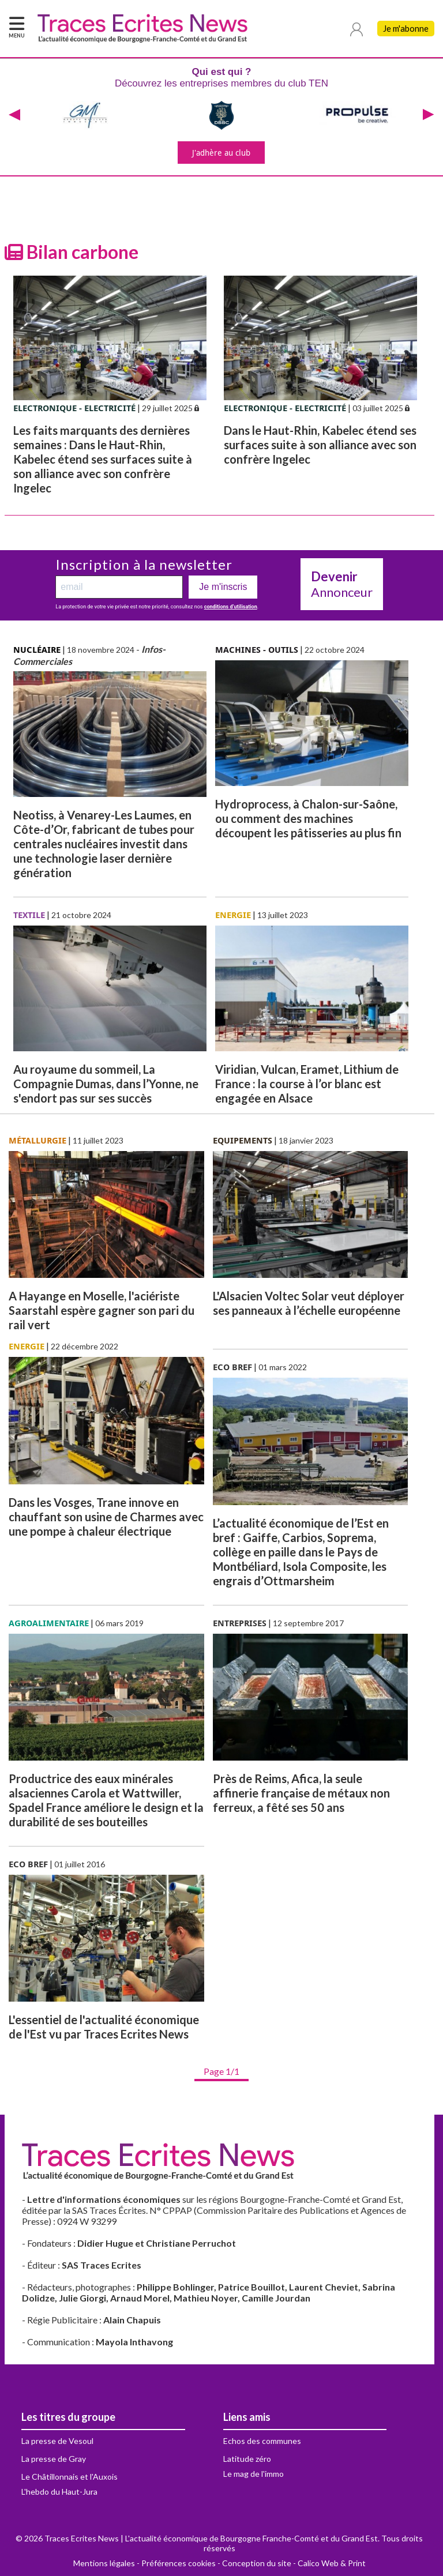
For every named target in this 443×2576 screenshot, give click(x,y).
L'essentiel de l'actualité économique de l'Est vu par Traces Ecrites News (104, 2027)
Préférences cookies (178, 2563)
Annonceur (342, 584)
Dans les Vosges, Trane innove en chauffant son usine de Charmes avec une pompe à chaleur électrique (106, 1516)
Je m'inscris (223, 587)
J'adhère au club (221, 152)
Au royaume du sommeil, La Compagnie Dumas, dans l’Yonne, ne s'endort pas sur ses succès (105, 1083)
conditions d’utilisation (230, 607)
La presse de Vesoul (57, 2441)
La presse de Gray (53, 2459)
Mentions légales (104, 2563)
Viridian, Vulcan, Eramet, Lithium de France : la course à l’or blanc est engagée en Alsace (307, 1083)
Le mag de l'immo (253, 2474)
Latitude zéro (247, 2459)
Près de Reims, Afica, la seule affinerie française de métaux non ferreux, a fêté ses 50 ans (301, 1793)
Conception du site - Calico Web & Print (294, 2563)
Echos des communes (262, 2441)
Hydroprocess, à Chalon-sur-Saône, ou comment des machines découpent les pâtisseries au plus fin (308, 818)
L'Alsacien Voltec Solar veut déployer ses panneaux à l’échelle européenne (308, 1303)
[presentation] (14, 115)
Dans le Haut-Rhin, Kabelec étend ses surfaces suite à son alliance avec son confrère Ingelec (320, 444)
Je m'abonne (406, 29)
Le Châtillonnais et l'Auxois (69, 2476)
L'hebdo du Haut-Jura (59, 2491)
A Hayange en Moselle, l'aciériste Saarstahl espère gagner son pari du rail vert (101, 1310)
